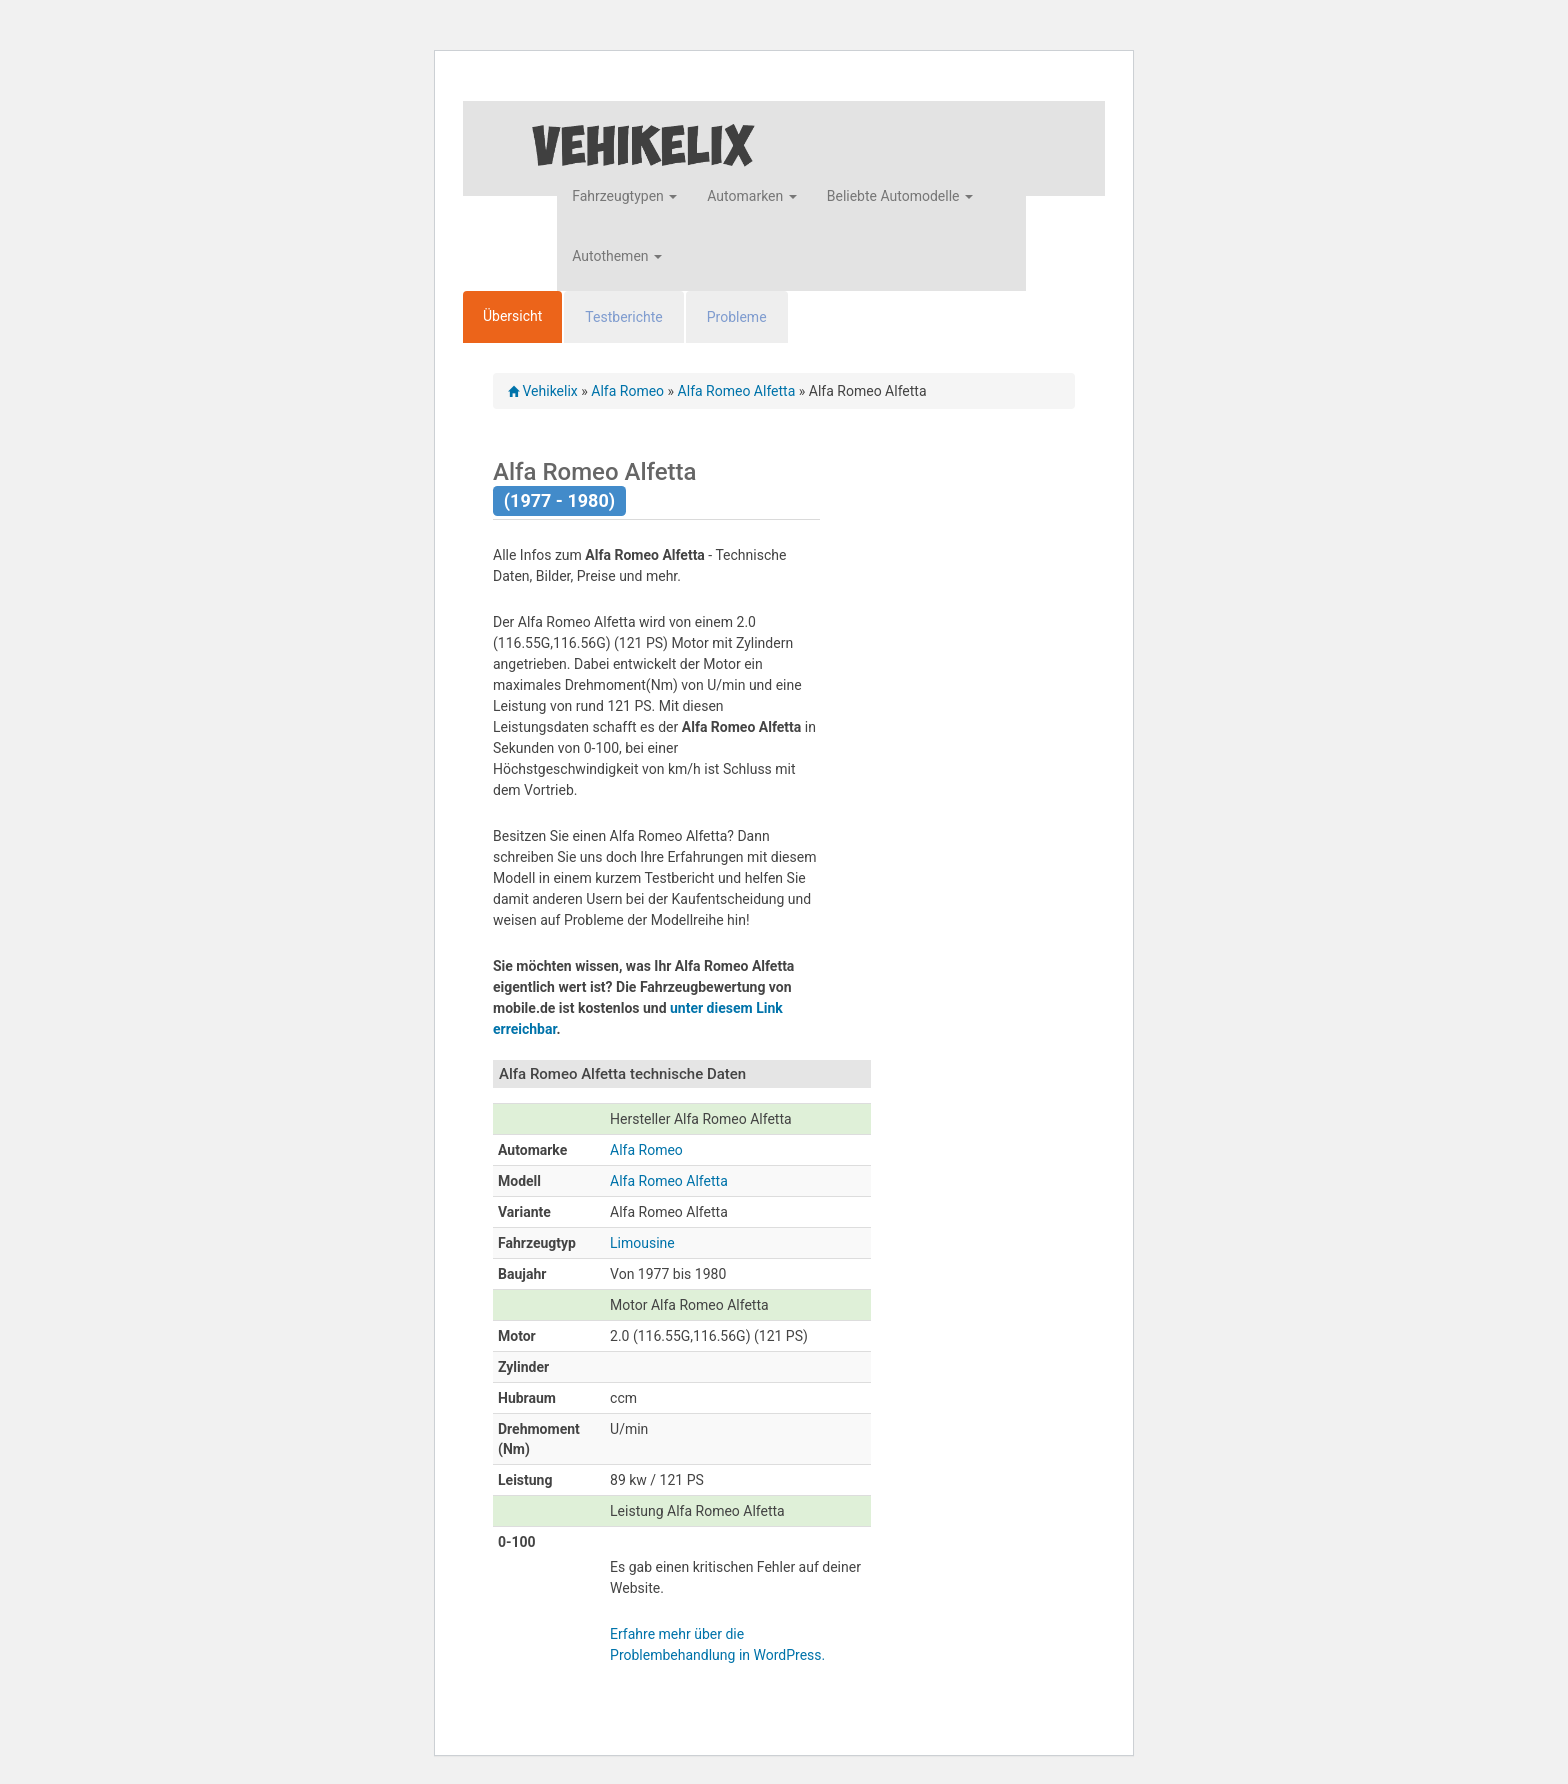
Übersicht (512, 316)
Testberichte (623, 317)
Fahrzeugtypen (624, 196)
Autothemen (617, 256)
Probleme (737, 317)
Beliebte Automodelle (900, 196)
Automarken (751, 196)
